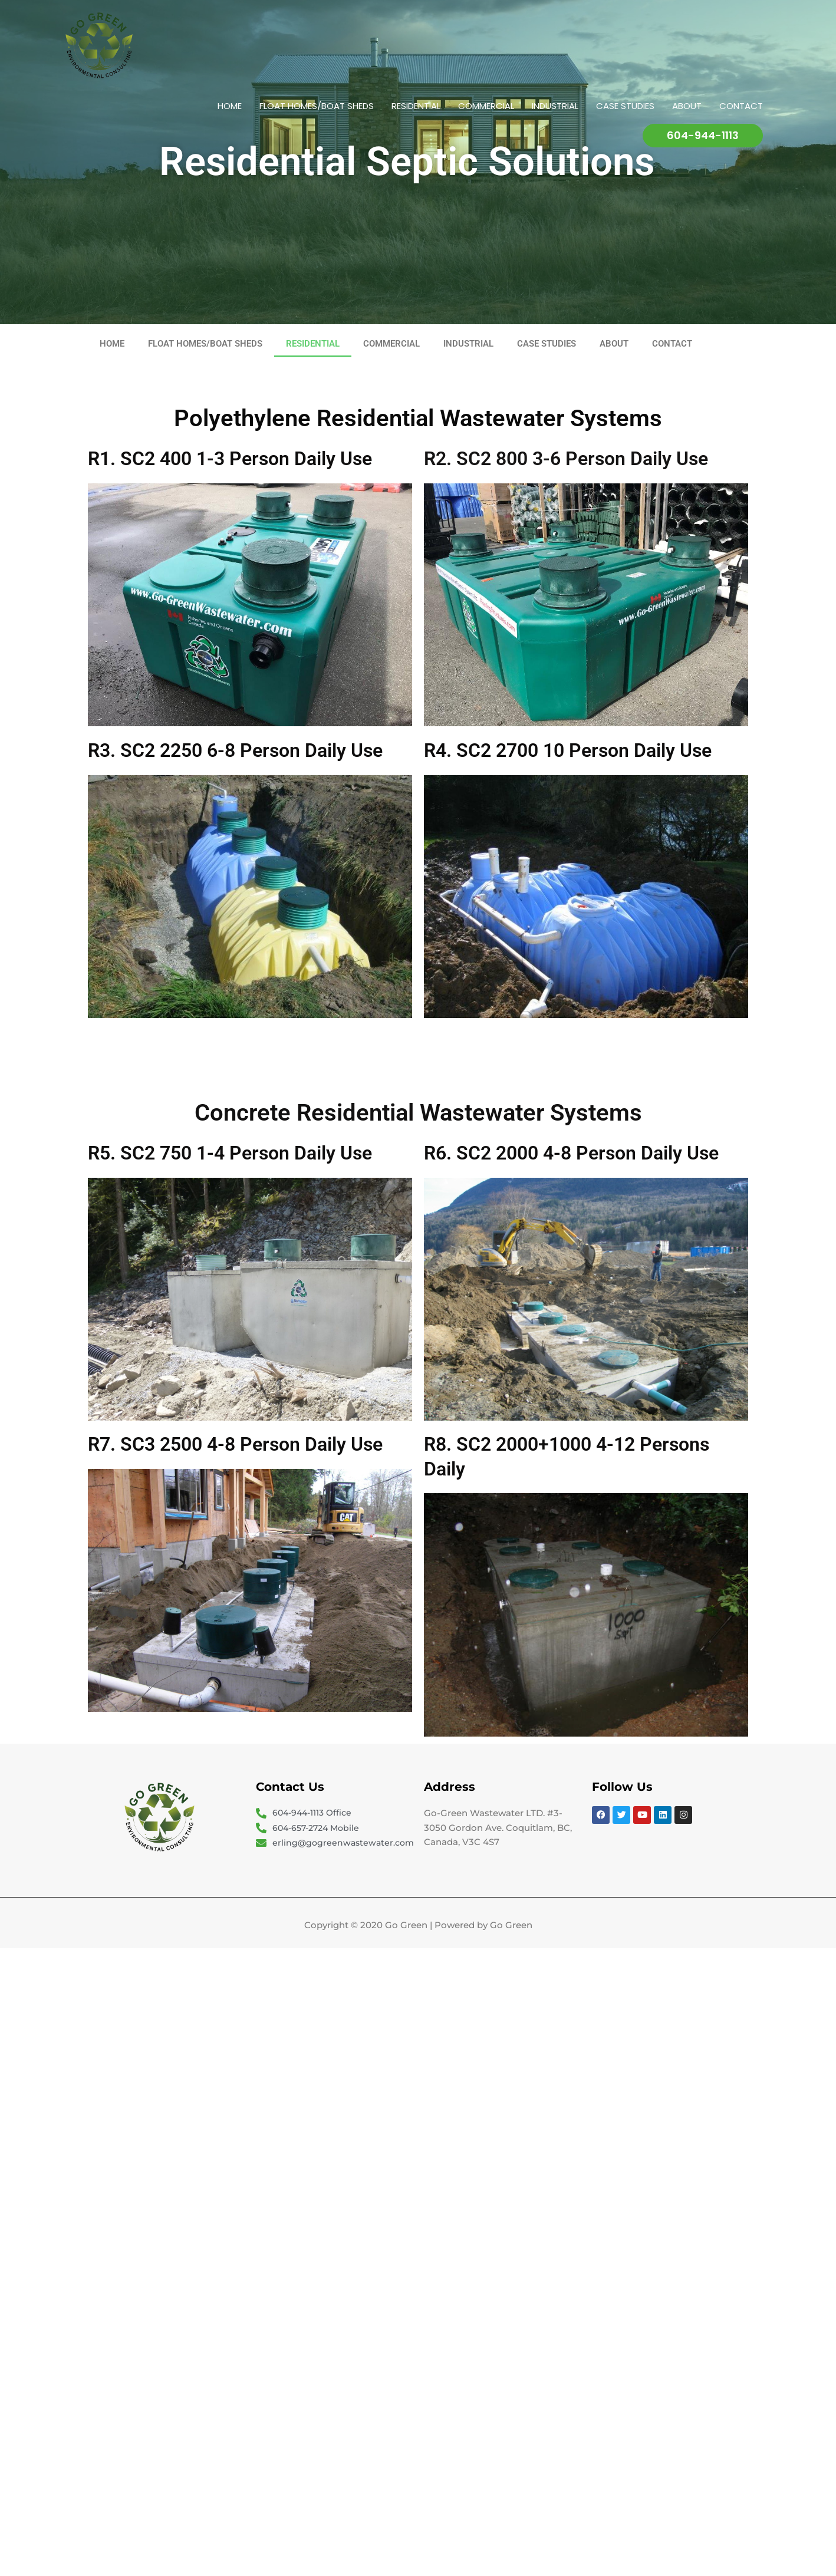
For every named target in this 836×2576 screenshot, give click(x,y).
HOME (230, 106)
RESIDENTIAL (415, 106)
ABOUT (687, 106)
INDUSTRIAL (555, 106)
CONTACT (741, 106)
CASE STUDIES (625, 106)
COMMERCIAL (486, 106)
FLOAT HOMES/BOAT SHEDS (316, 106)
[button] (703, 135)
